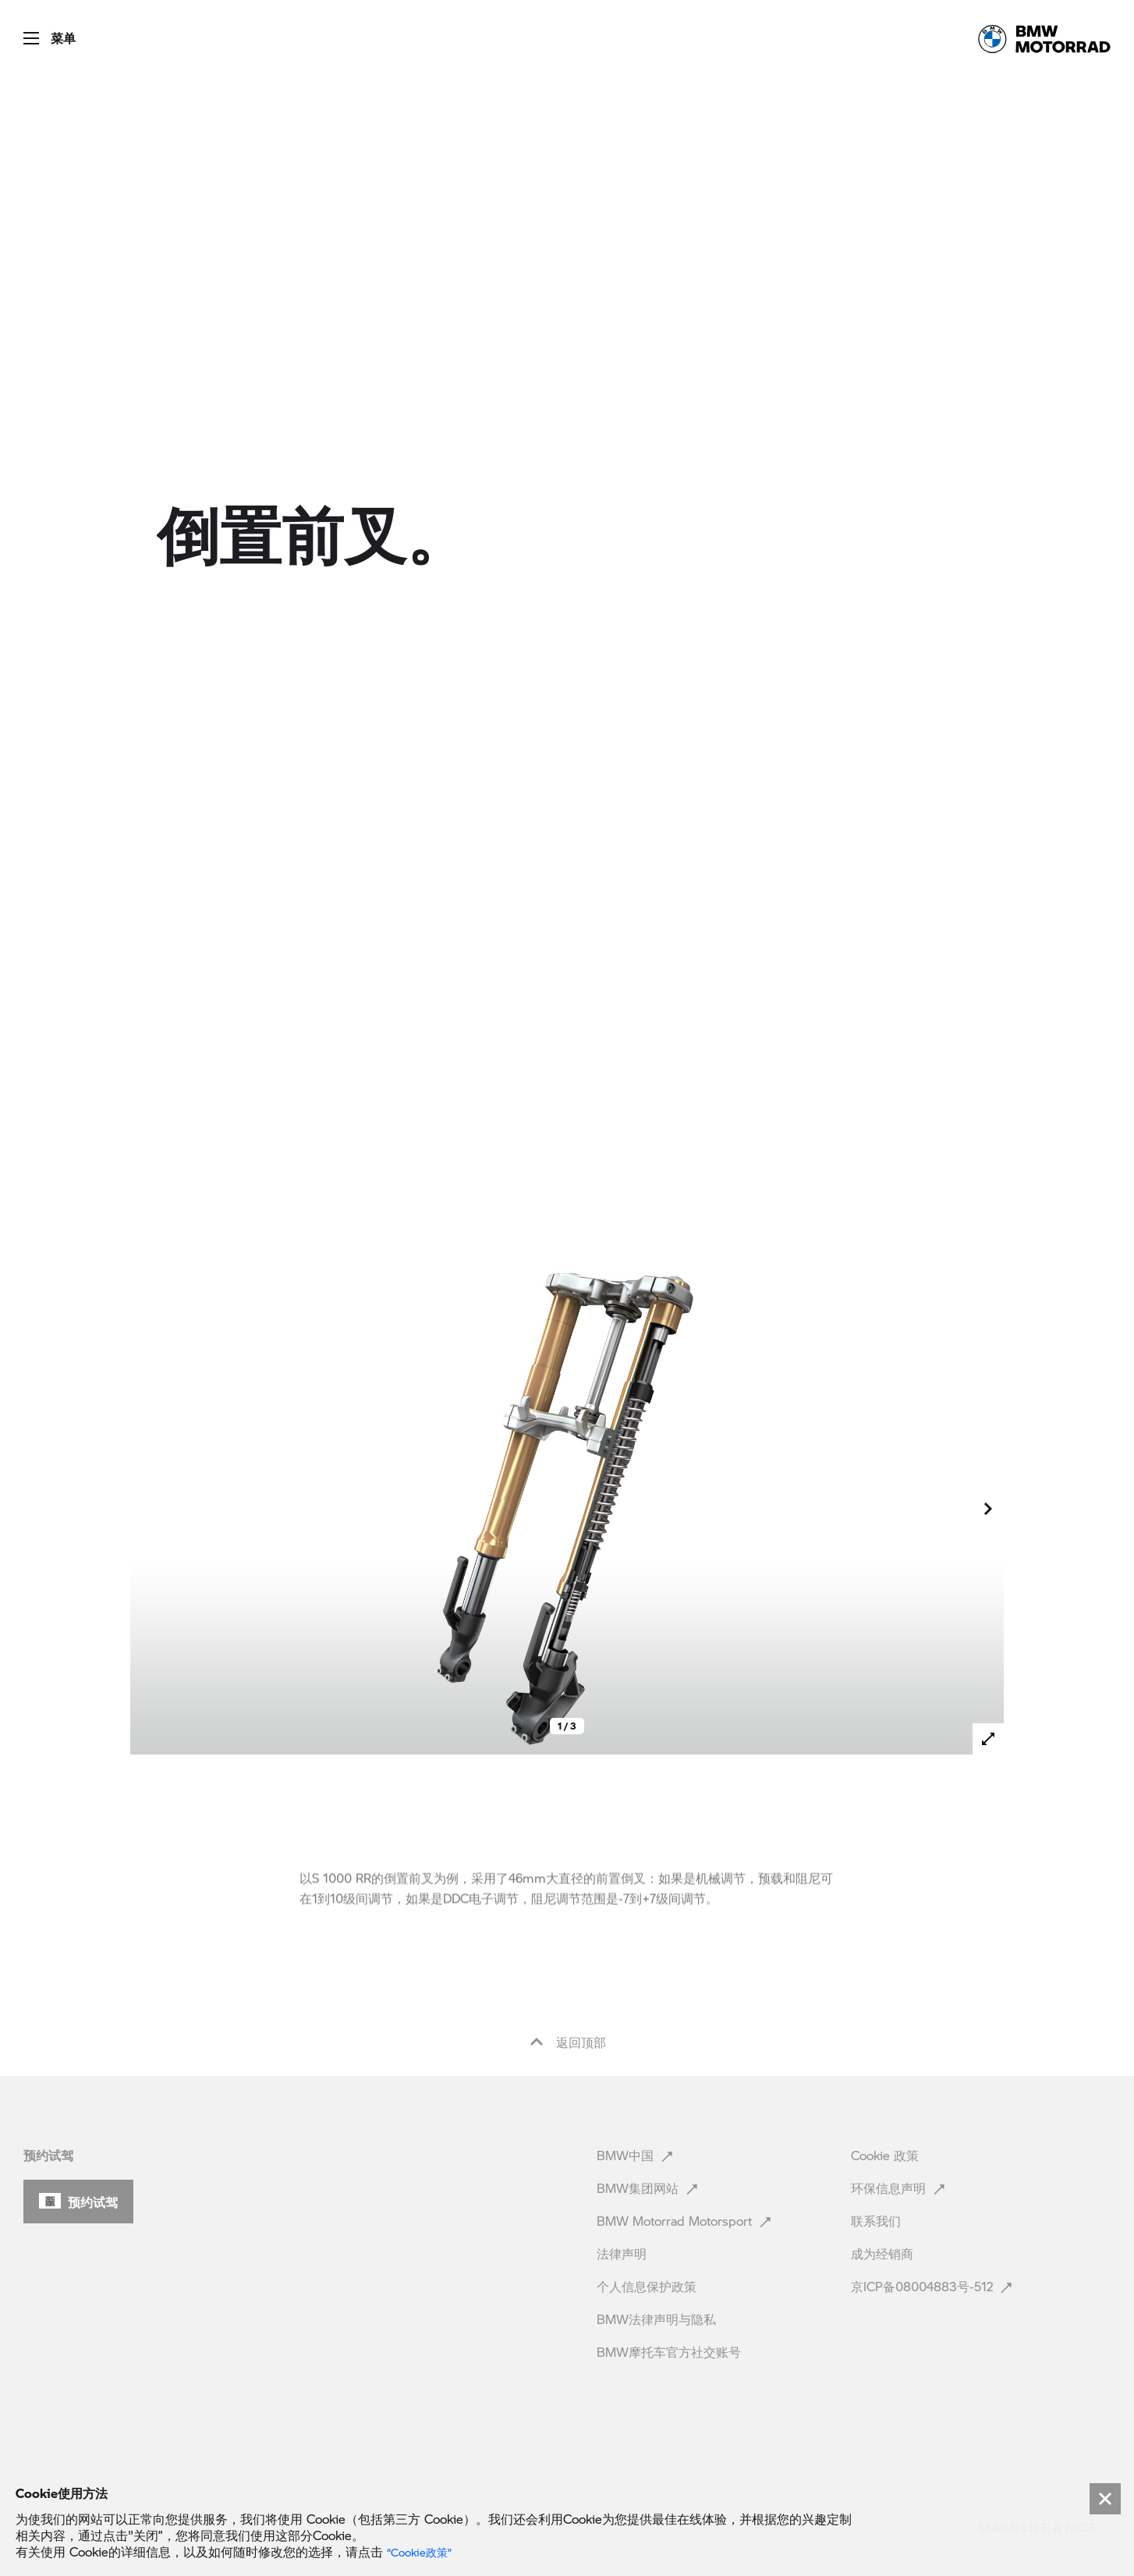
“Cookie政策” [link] (419, 2552)
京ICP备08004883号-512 (933, 2286)
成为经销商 (884, 2253)
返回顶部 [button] (567, 2042)
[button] (38, 33)
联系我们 (878, 2221)
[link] (1044, 39)
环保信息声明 (899, 2188)
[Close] (1105, 2498)
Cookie (885, 2155)
